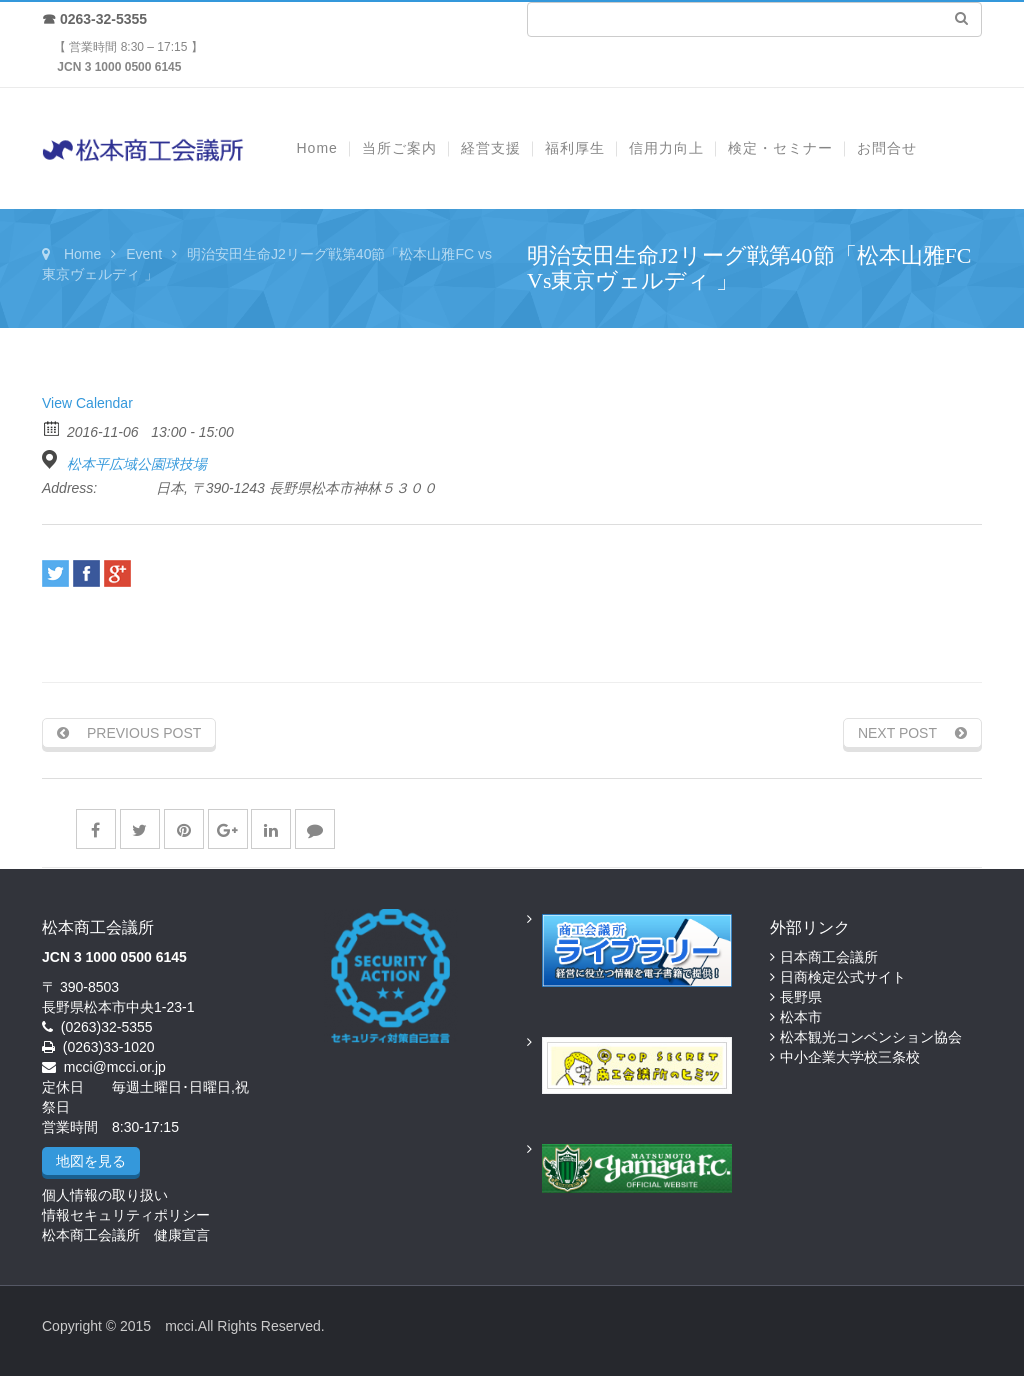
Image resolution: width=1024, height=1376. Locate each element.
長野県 (801, 997)
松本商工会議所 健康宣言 (126, 1235)
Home (82, 254)
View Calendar (87, 403)
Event (144, 254)
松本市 (801, 1017)
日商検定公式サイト (843, 977)
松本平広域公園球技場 (137, 464)
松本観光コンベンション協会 (871, 1037)
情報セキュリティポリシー (126, 1215)
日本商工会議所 (829, 957)
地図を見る (91, 1161)
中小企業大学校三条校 (850, 1057)
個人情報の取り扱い (105, 1195)
